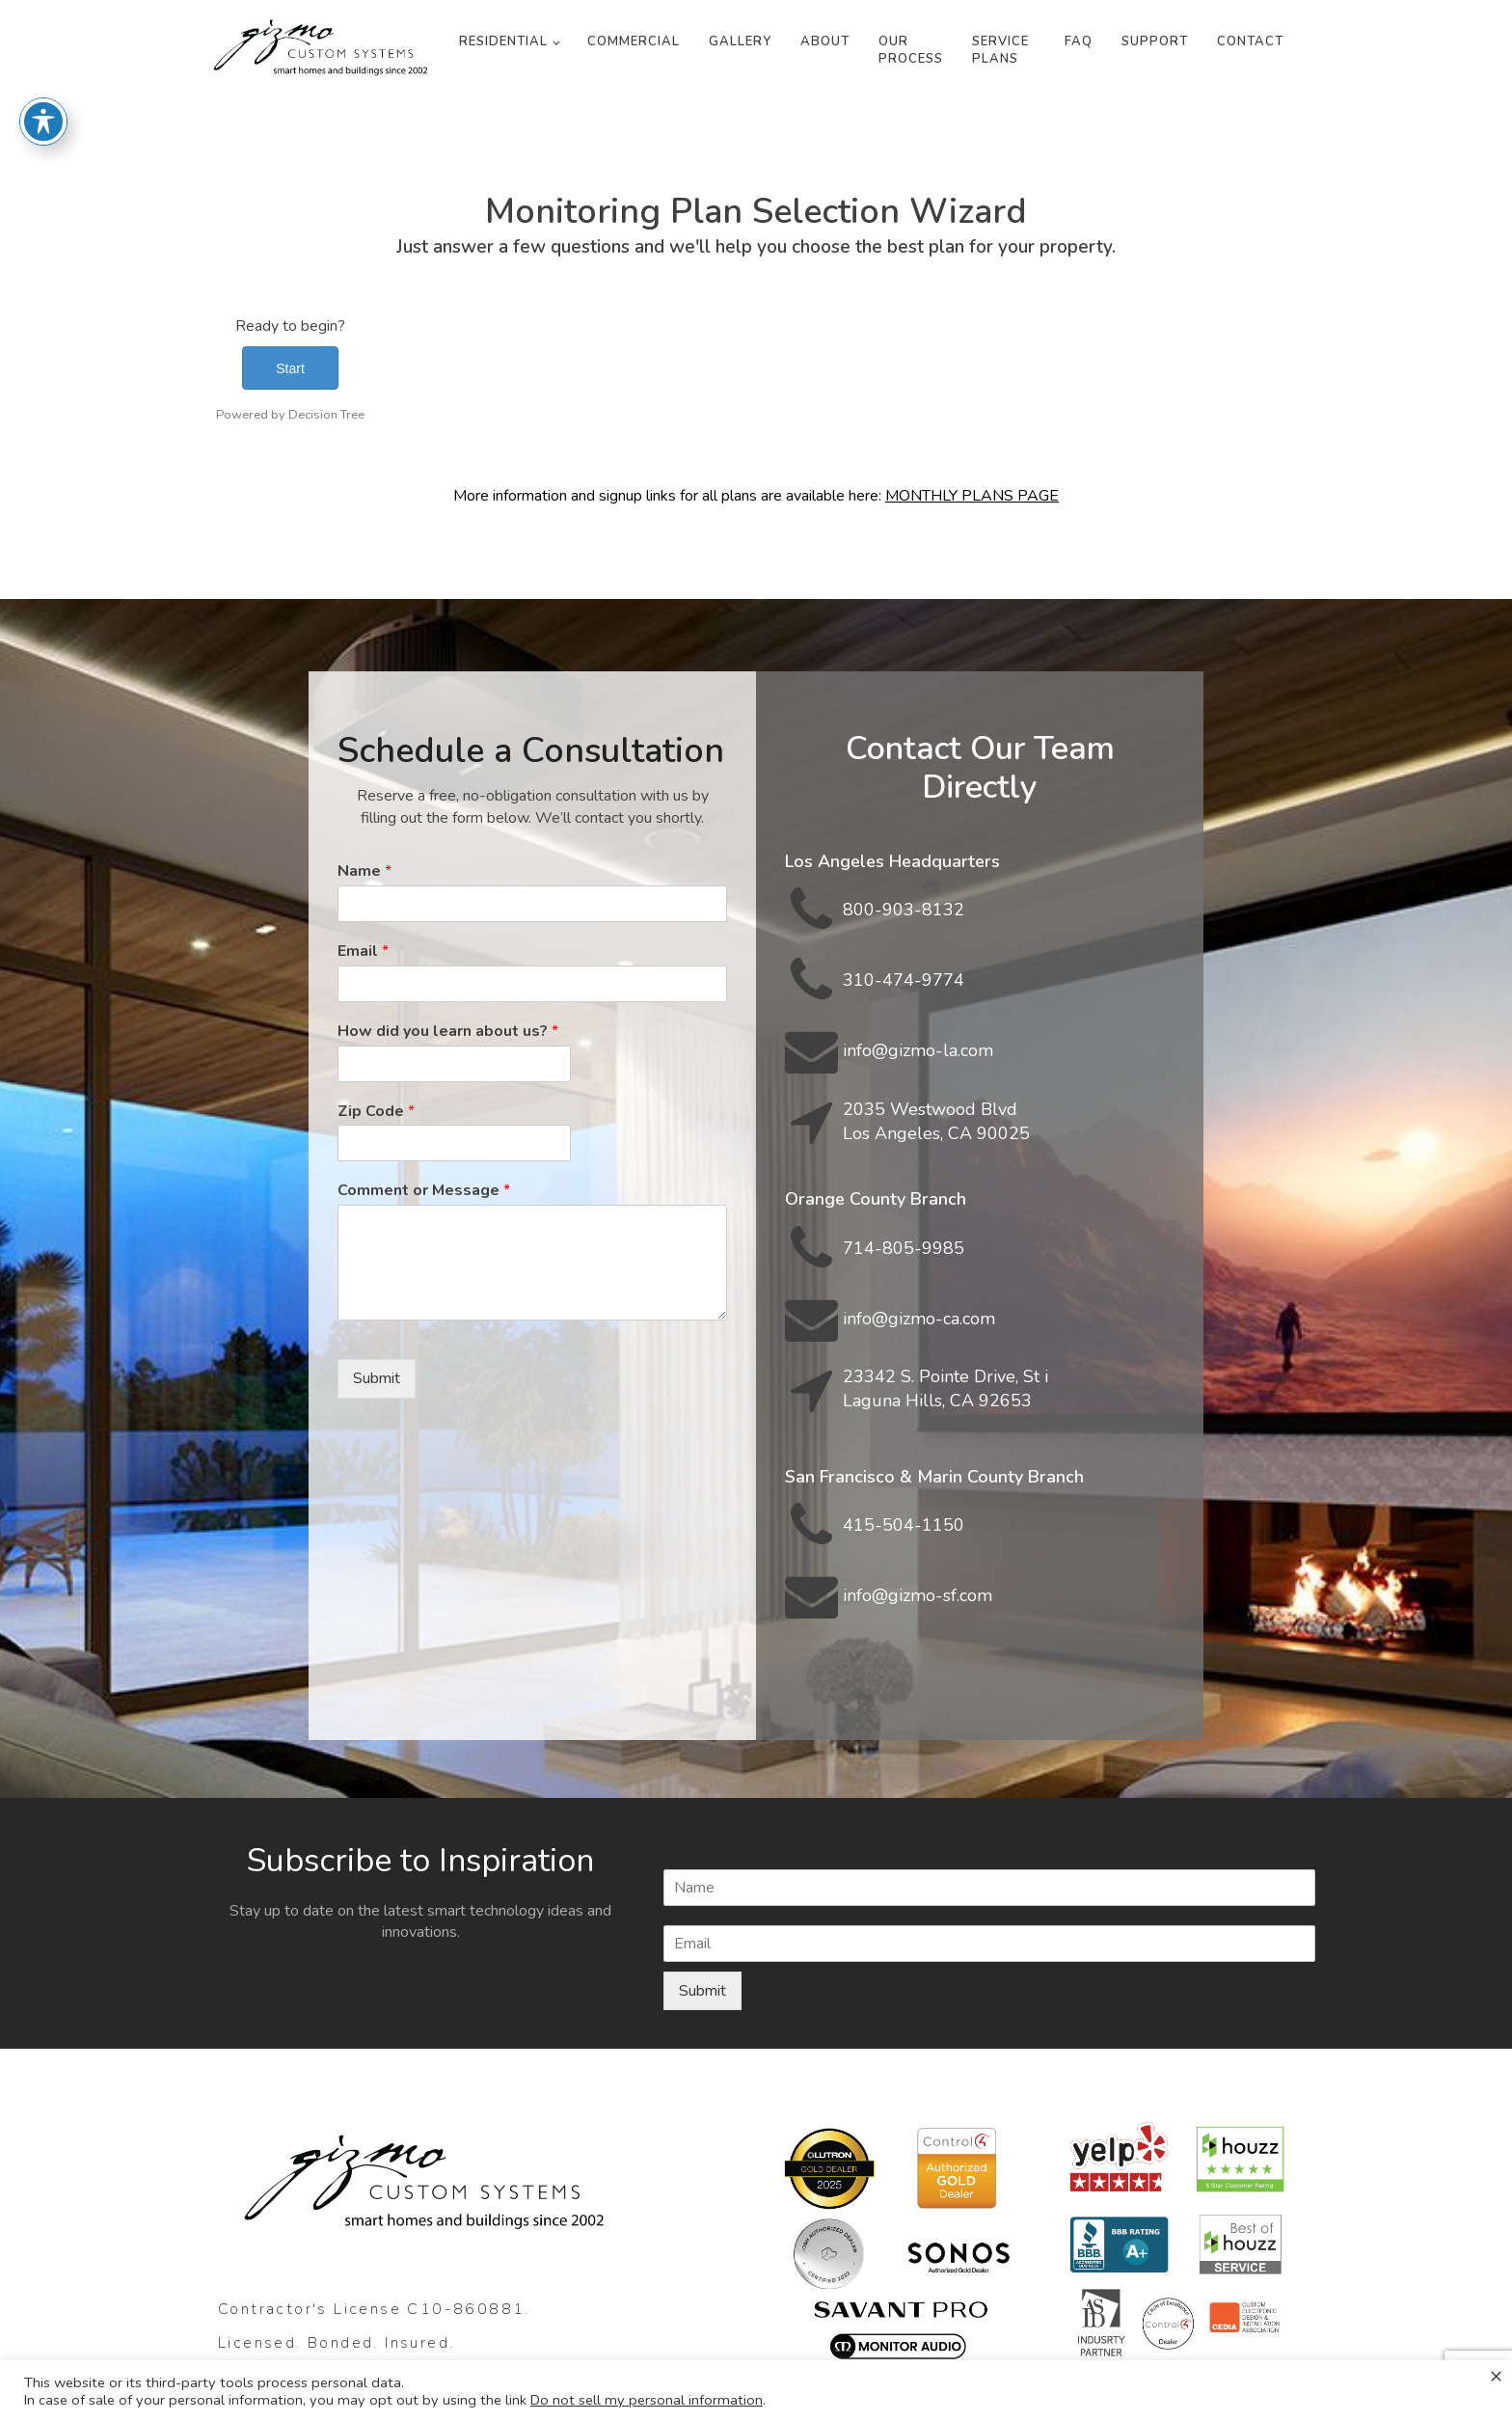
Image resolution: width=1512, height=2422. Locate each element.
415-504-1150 (903, 1525)
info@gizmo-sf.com (917, 1595)
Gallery (740, 41)
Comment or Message (424, 1191)
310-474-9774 (903, 980)
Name (365, 871)
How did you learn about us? (448, 1031)
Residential (503, 41)
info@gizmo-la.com (918, 1050)
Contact (1250, 41)
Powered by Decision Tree (290, 414)
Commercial (633, 41)
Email (363, 951)
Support (1154, 41)
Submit (376, 1378)
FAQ (1079, 41)
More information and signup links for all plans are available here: (756, 495)
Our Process (910, 50)
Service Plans (1000, 50)
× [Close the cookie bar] (1496, 2375)
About (825, 41)
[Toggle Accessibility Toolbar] (43, 77)
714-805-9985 (903, 1248)
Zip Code (376, 1112)
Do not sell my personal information (646, 2399)
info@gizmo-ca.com (919, 1318)
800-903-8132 (903, 909)
